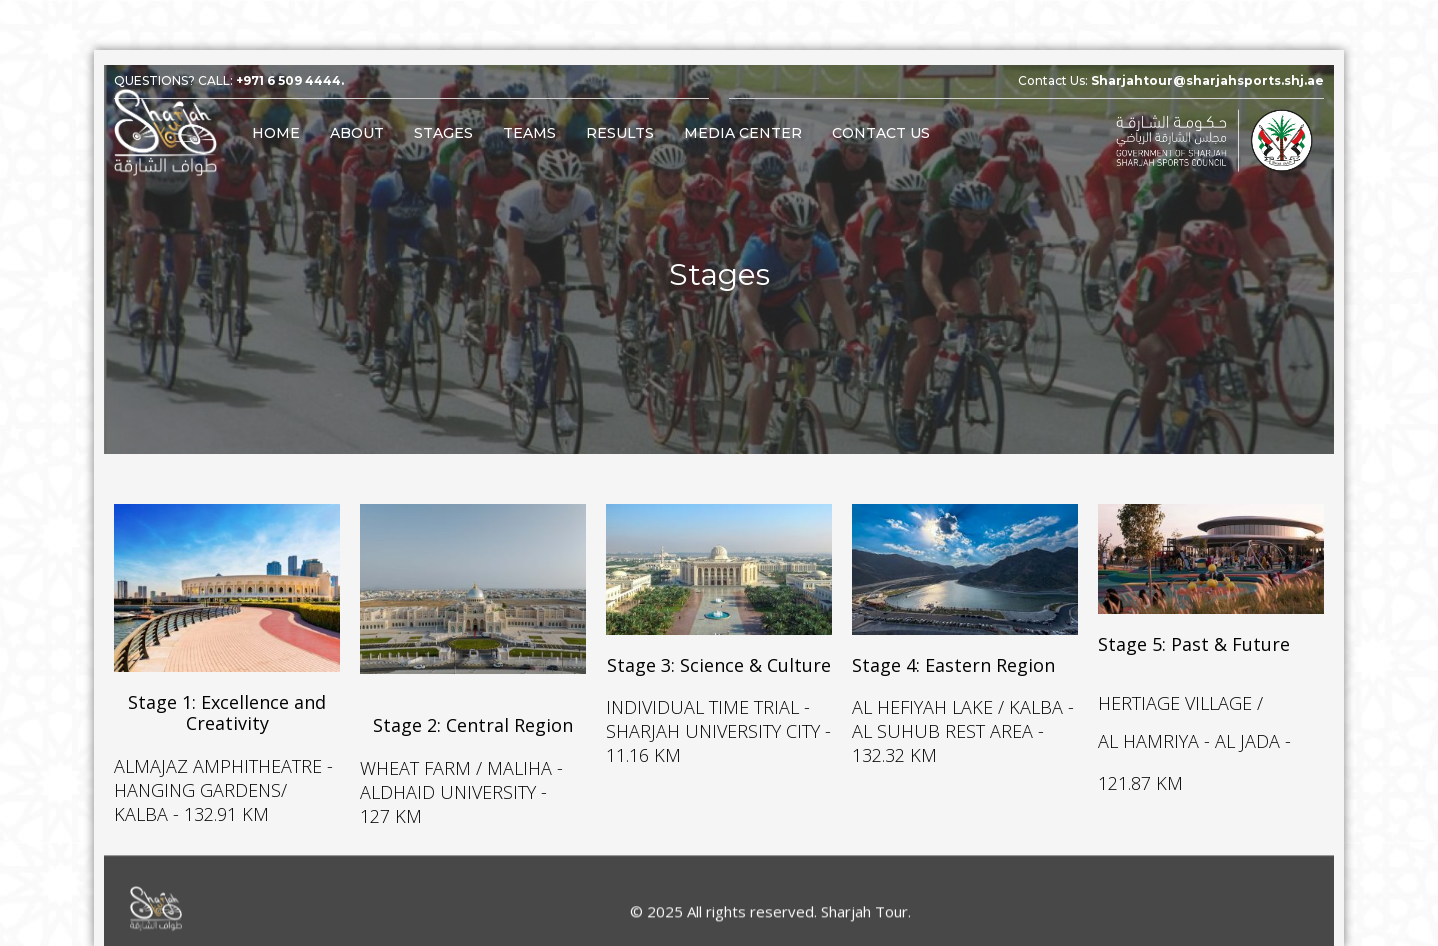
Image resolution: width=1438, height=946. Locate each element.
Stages (443, 133)
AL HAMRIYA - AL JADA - (1194, 733)
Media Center (743, 133)
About (357, 133)
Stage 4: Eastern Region (953, 662)
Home (276, 133)
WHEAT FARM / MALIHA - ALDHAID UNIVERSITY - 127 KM (461, 779)
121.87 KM (1140, 775)
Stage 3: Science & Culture (719, 662)
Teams (529, 133)
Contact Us (881, 133)
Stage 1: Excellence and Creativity (227, 706)
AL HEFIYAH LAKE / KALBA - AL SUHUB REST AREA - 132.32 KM (963, 726)
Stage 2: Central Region (473, 715)
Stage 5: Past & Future (1194, 641)
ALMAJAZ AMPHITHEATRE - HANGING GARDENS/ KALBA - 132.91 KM (223, 777)
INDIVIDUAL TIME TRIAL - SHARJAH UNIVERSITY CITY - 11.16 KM (718, 726)
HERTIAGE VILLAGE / (1180, 695)
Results (620, 133)
